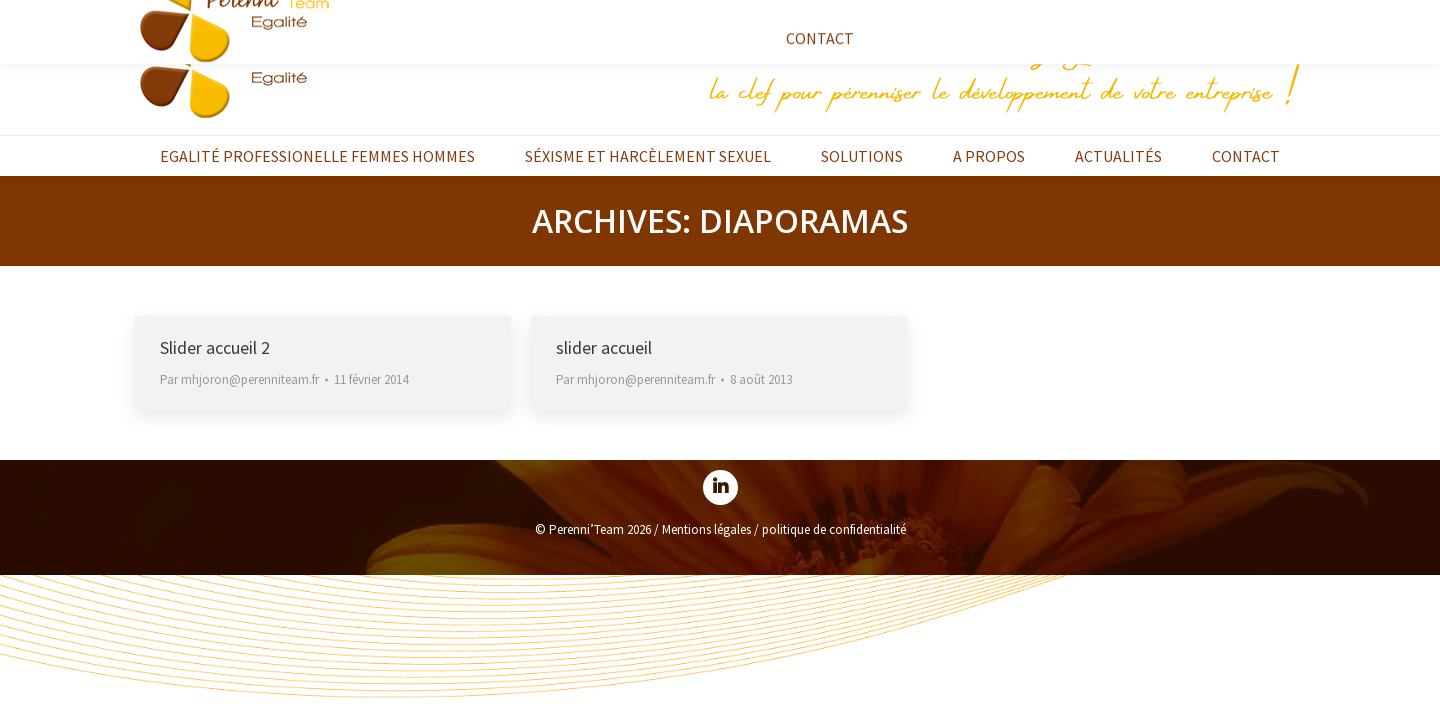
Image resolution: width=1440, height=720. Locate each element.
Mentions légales (706, 529)
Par (239, 379)
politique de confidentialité (834, 529)
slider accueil (604, 347)
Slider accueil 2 (215, 347)
